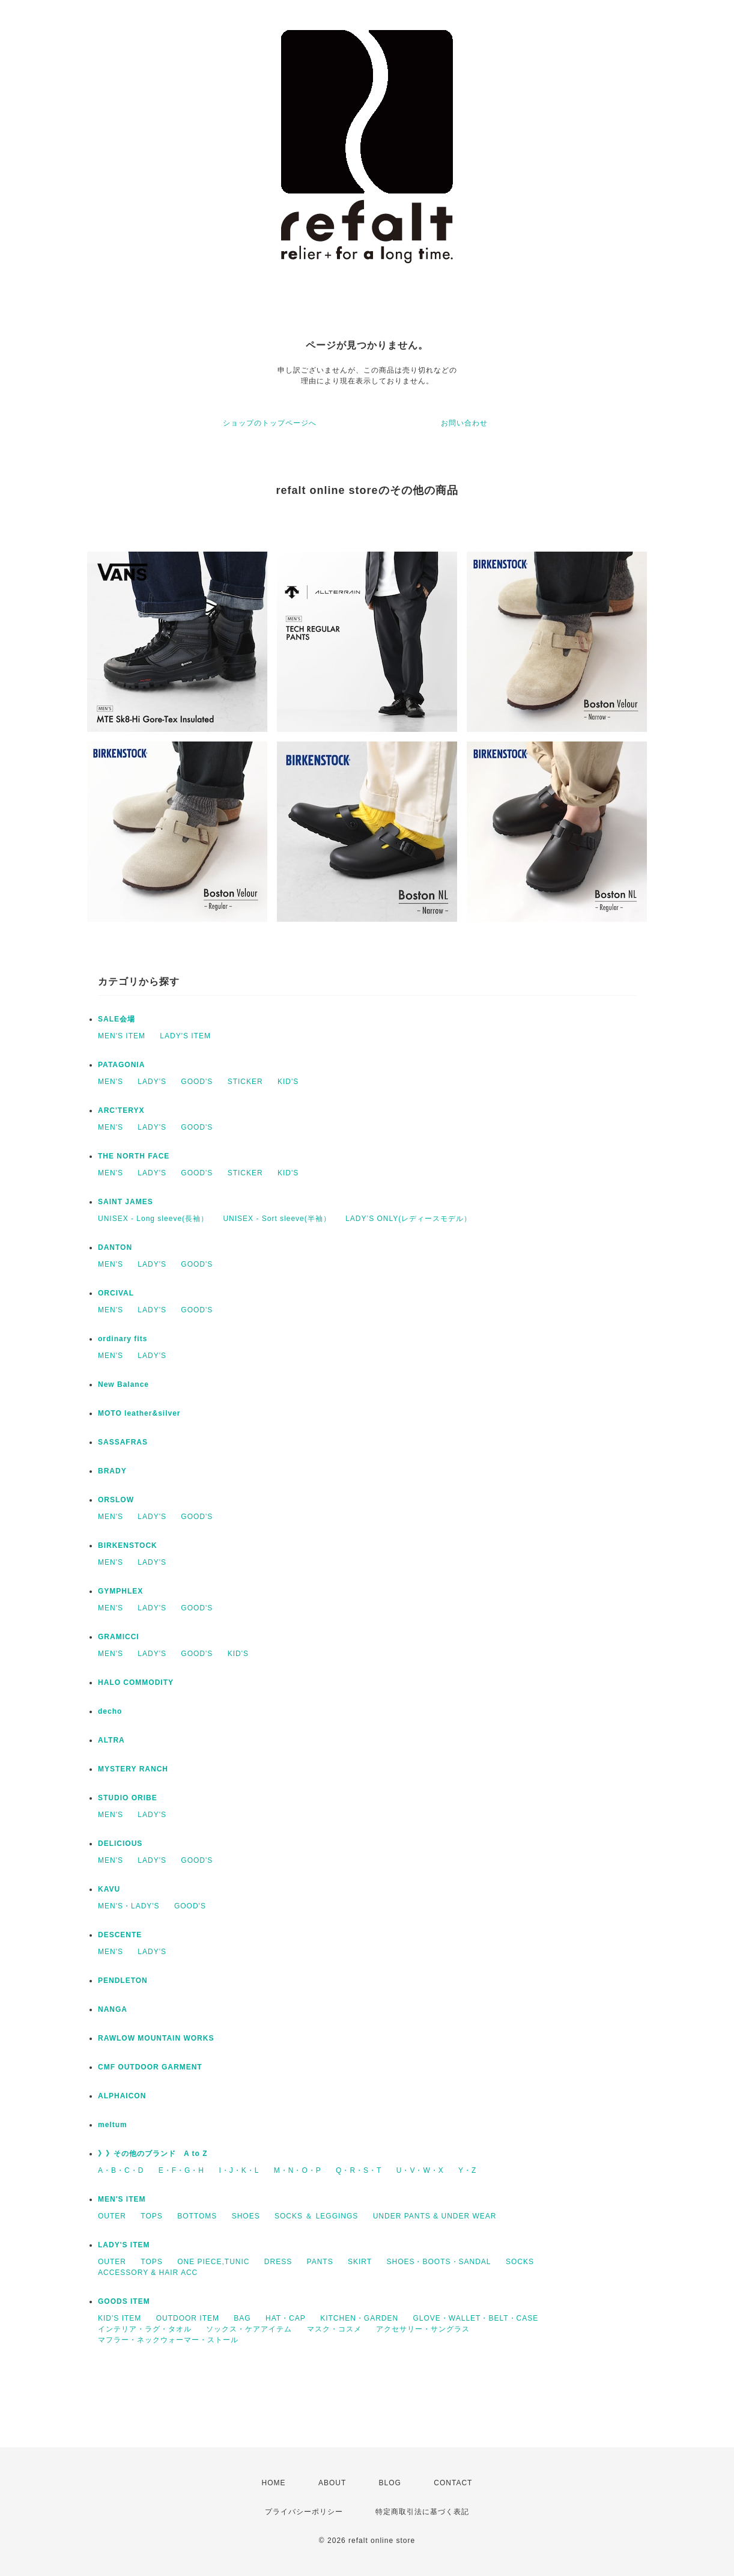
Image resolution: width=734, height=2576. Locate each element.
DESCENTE (120, 1935)
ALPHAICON (122, 2096)
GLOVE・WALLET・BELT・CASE (476, 2318)
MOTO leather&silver (139, 1413)
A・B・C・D (121, 2170)
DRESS (278, 2262)
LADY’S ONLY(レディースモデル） (408, 1218)
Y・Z (467, 2170)
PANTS (320, 2262)
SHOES (246, 2216)
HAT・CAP (285, 2318)
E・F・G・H (181, 2170)
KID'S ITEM (119, 2318)
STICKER (245, 1081)
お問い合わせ (464, 423)
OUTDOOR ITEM (187, 2318)
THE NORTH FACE (133, 1156)
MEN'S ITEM (121, 1036)
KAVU (109, 1889)
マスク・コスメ (334, 2329)
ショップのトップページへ (270, 423)
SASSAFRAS (123, 1442)
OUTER (112, 2216)
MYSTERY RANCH (133, 1769)
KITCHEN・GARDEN (359, 2318)
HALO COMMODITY (136, 1682)
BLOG (390, 2483)
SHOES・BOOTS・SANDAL (438, 2262)
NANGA (112, 2009)
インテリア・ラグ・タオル (145, 2329)
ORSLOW (116, 1500)
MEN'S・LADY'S (129, 1906)
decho (110, 1711)
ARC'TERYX (121, 1110)
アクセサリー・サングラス (423, 2329)
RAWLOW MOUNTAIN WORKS (156, 2038)
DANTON (115, 1247)
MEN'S (110, 1081)
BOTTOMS (197, 2216)
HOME (274, 2483)
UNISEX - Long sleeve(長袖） (153, 1218)
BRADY (112, 1471)
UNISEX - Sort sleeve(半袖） (276, 1218)
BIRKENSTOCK (127, 1545)
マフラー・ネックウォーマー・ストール (168, 2340)
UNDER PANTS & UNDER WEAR (435, 2216)
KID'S (288, 1081)
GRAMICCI (118, 1637)
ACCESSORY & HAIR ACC (148, 2272)
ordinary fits (122, 1339)
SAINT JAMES (125, 1202)
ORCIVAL (116, 1293)
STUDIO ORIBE (127, 1798)
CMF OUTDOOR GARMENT (150, 2067)
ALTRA (111, 1740)
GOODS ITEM (124, 2301)
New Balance (123, 1384)
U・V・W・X (420, 2170)
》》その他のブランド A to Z (153, 2153)
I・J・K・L (239, 2170)
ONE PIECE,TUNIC (213, 2262)
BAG (242, 2318)
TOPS (151, 2216)
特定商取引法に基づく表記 (422, 2511)
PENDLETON (123, 1980)
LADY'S (152, 1081)
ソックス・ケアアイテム (249, 2329)
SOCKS (520, 2262)
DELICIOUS (120, 1843)
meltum (112, 2125)
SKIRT (360, 2262)
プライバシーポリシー (304, 2511)
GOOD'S (197, 1081)
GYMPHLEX (120, 1591)
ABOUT (332, 2483)
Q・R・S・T (358, 2170)
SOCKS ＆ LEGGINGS (316, 2216)
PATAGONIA (121, 1065)
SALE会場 (116, 1019)
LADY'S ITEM (185, 1036)
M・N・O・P (297, 2170)
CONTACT (453, 2483)
